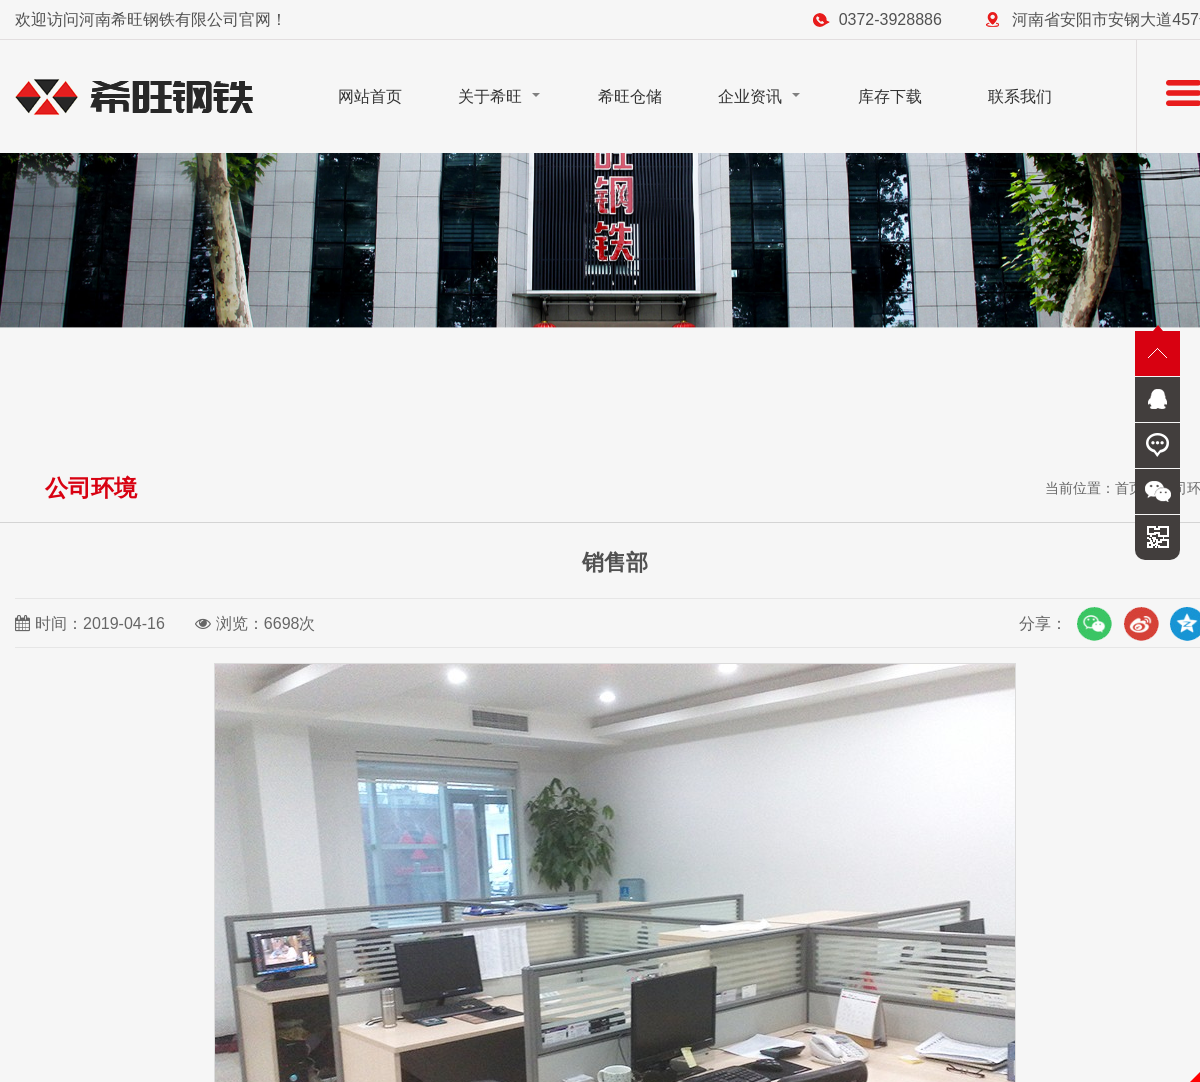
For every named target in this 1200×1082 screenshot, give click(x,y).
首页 (1129, 488)
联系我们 (1020, 96)
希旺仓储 (630, 96)
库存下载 (890, 96)
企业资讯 (750, 96)
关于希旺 (490, 96)
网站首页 (370, 96)
